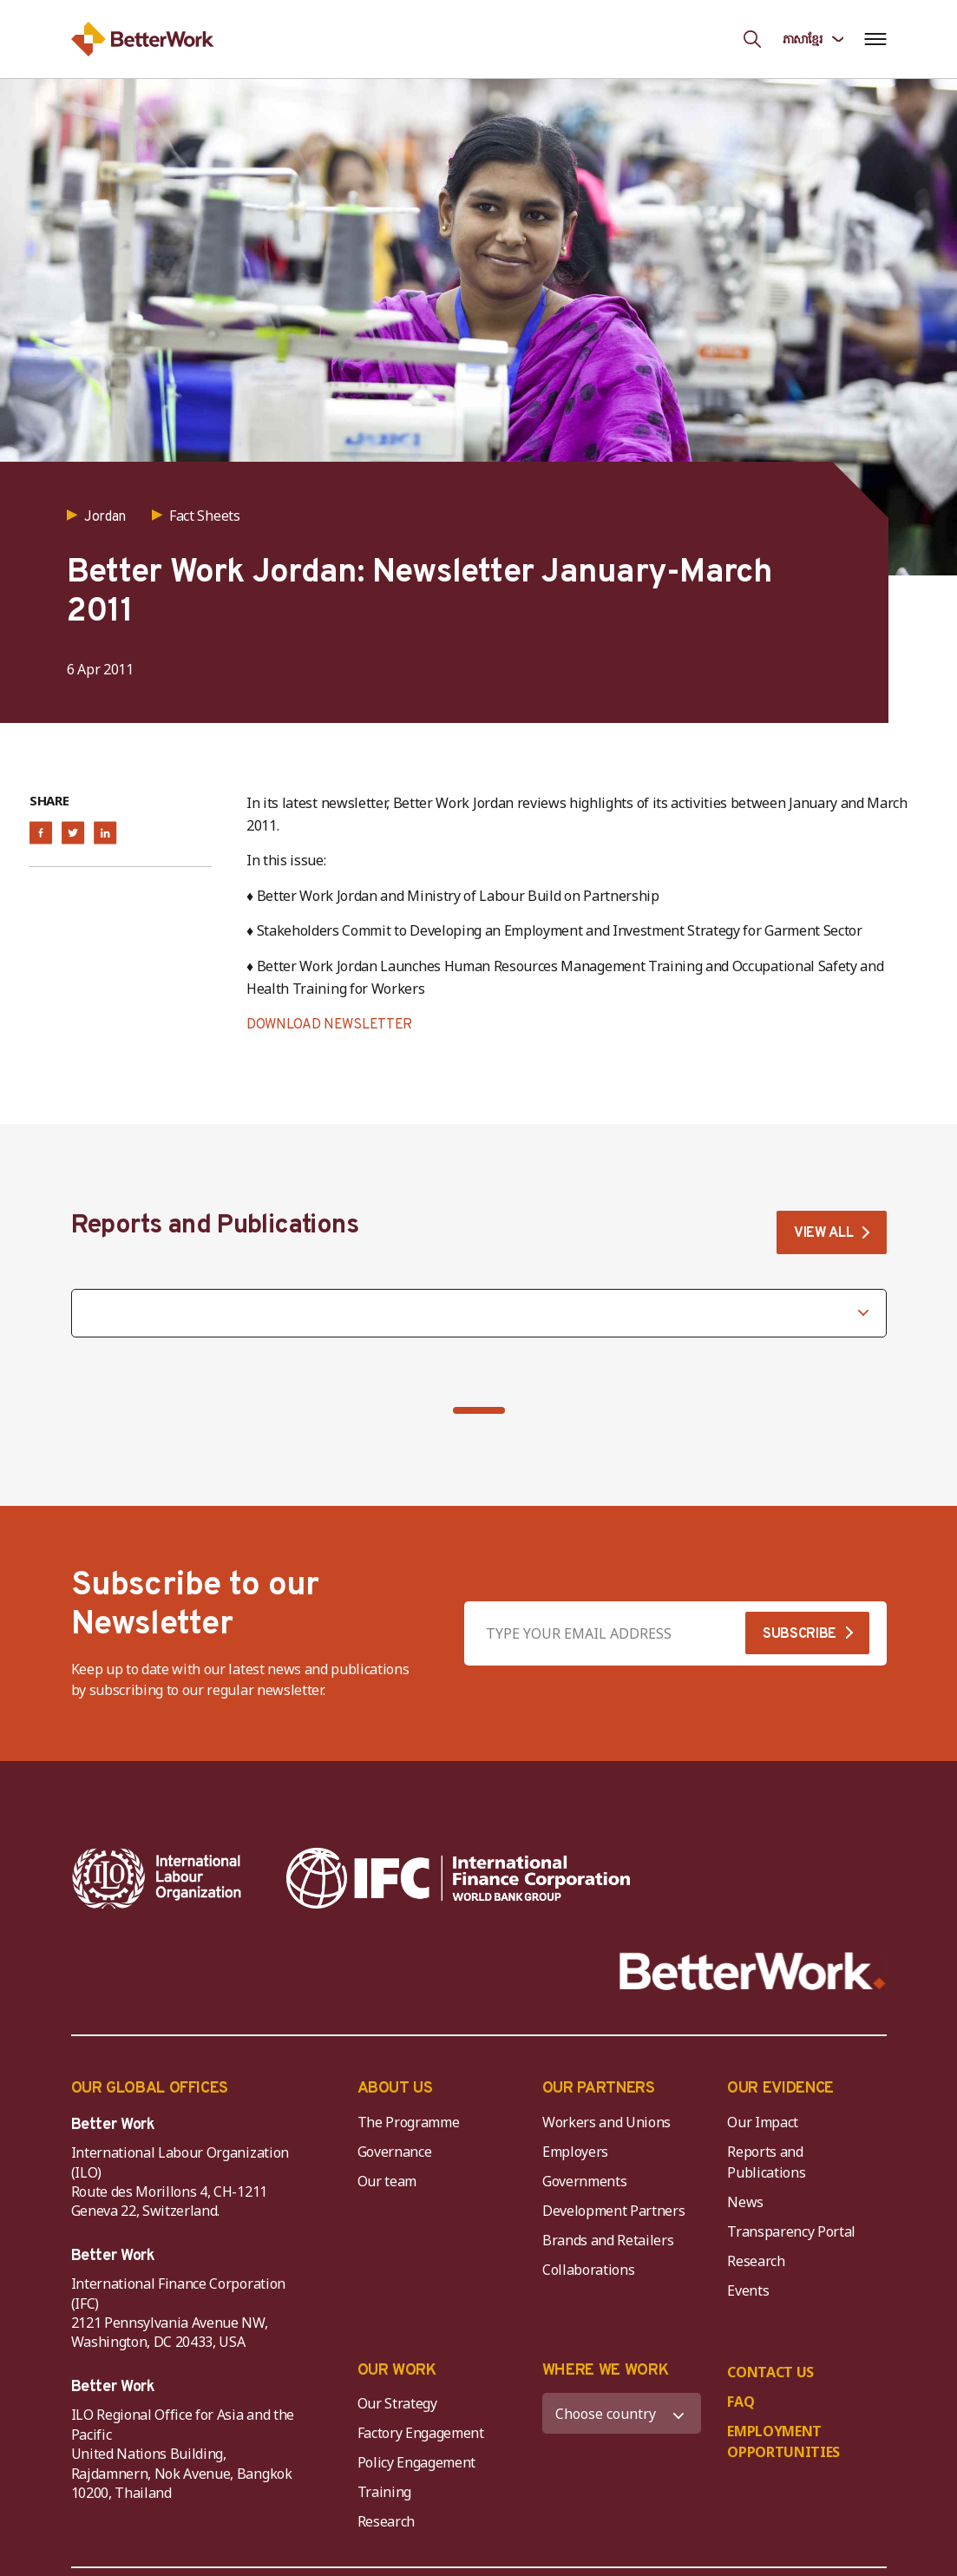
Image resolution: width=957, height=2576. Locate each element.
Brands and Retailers (608, 2240)
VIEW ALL (823, 1233)
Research (755, 2260)
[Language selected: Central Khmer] (813, 38)
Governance (394, 2151)
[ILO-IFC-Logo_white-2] (157, 1878)
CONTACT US (770, 2372)
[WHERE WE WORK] (621, 2413)
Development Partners (613, 2210)
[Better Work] (753, 1971)
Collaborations (588, 2269)
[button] (479, 1410)
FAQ (740, 2401)
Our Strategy (397, 2403)
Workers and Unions (606, 2122)
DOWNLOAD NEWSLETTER (329, 1025)
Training (384, 2491)
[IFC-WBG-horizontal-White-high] (458, 1878)
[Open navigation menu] (876, 39)
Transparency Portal (791, 2231)
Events (748, 2290)
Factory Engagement (420, 2432)
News (745, 2201)
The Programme (408, 2122)
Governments (584, 2181)
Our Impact (762, 2122)
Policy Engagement (419, 2462)
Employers (575, 2151)
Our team (386, 2181)
